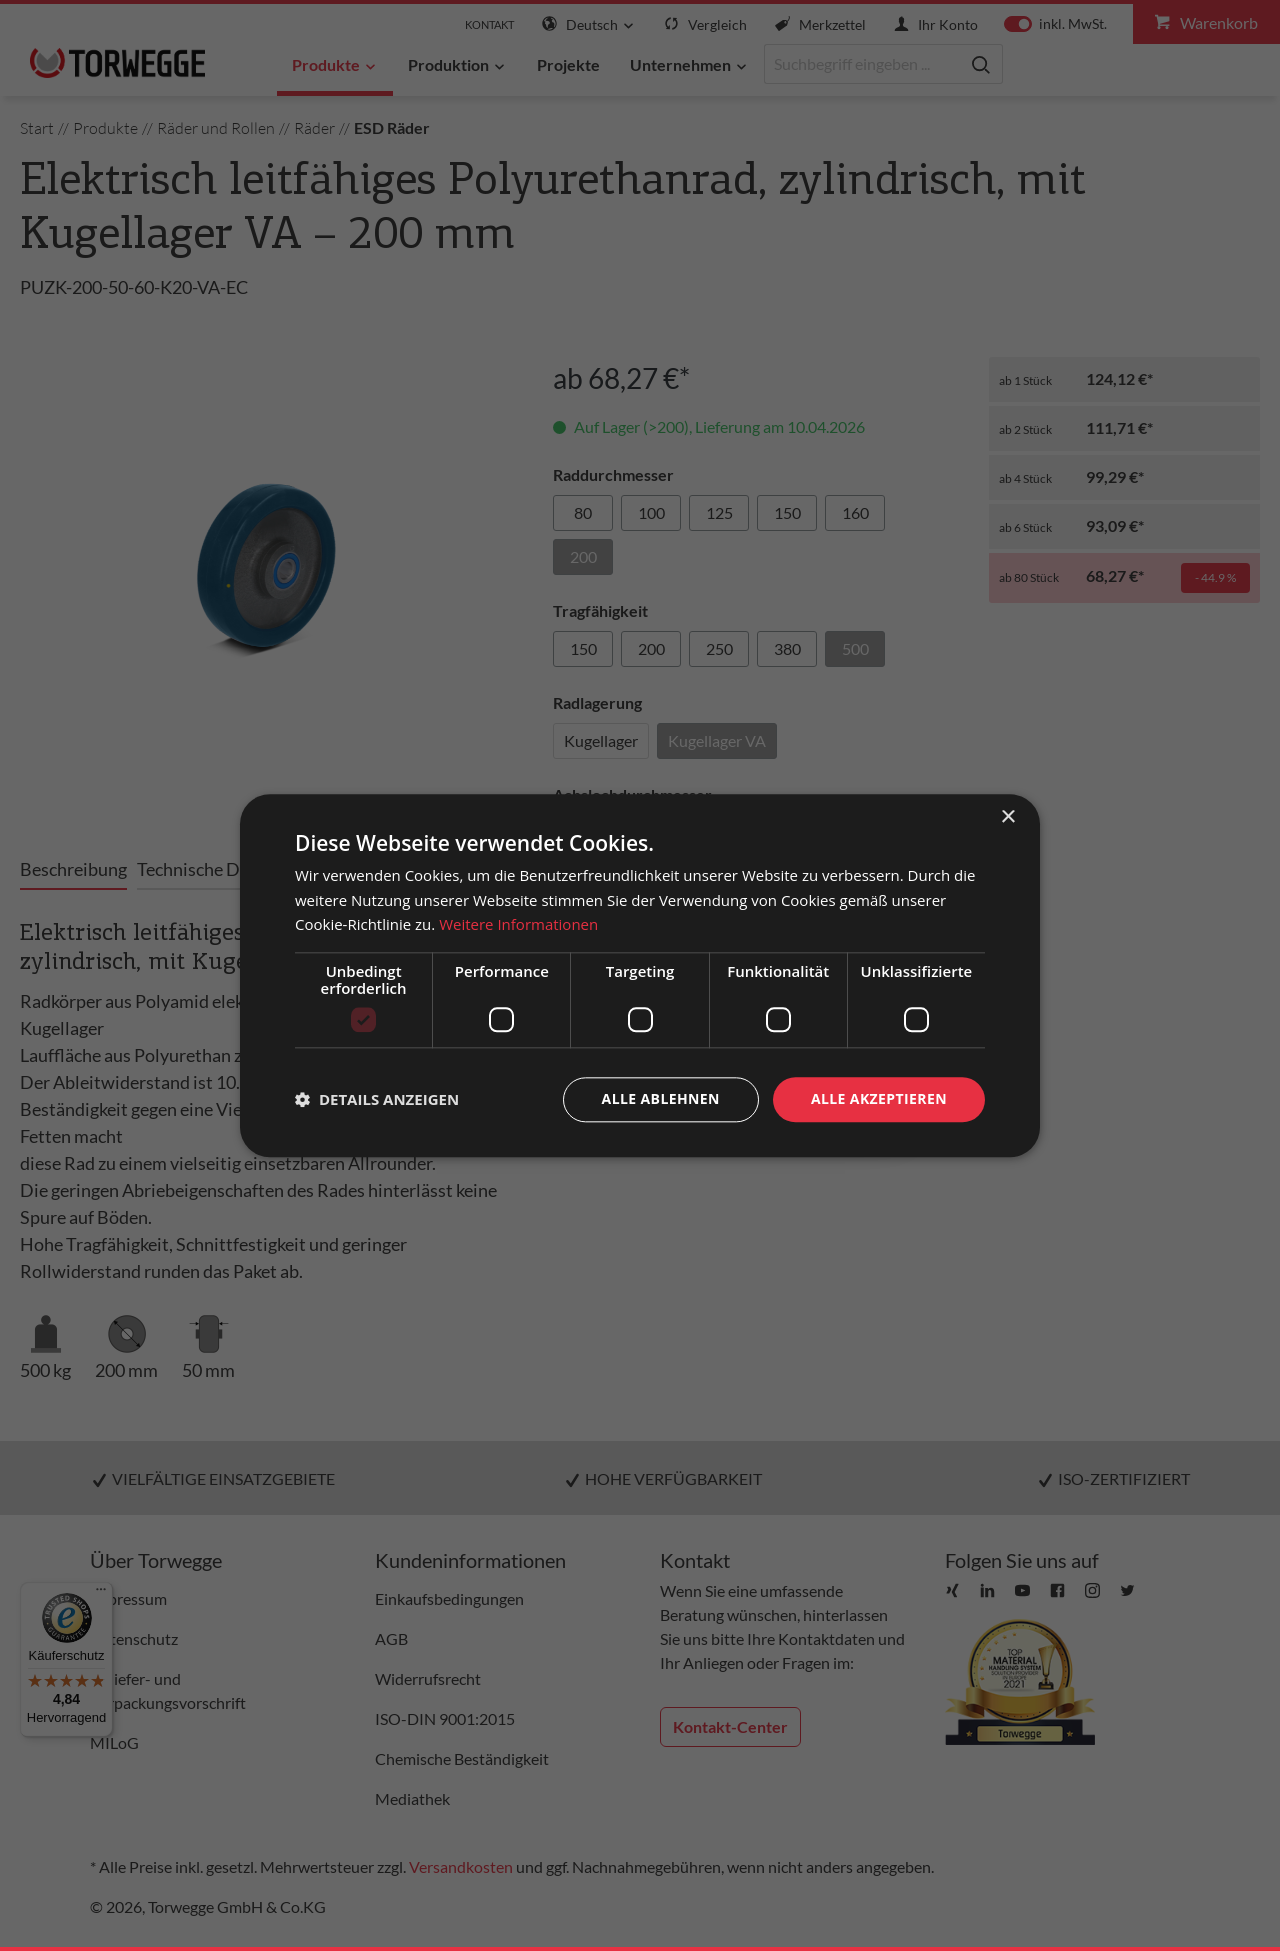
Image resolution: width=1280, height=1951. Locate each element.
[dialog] (640, 975)
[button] (377, 1100)
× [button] (1007, 817)
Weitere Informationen (518, 925)
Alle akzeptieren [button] (879, 1098)
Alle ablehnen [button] (661, 1098)
